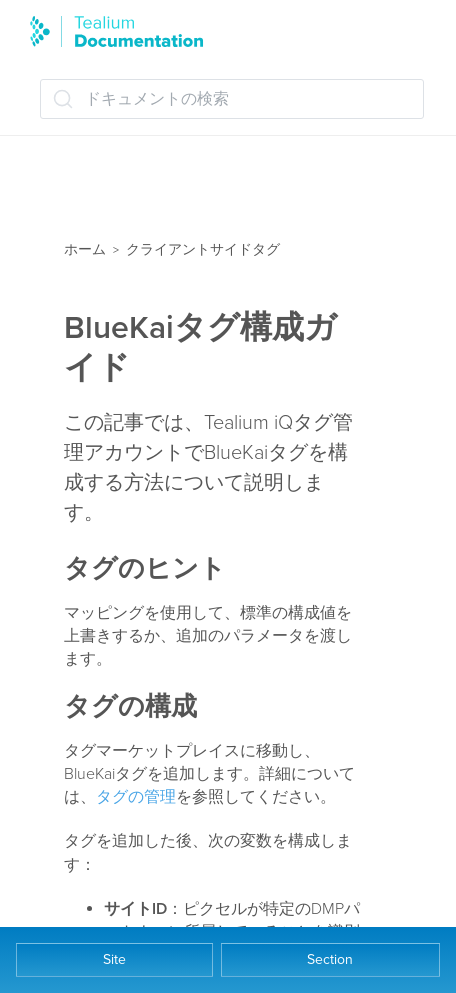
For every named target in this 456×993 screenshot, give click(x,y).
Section (330, 959)
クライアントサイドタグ (203, 249)
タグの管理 (136, 797)
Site (114, 959)
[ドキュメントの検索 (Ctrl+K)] (232, 99)
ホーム (85, 249)
